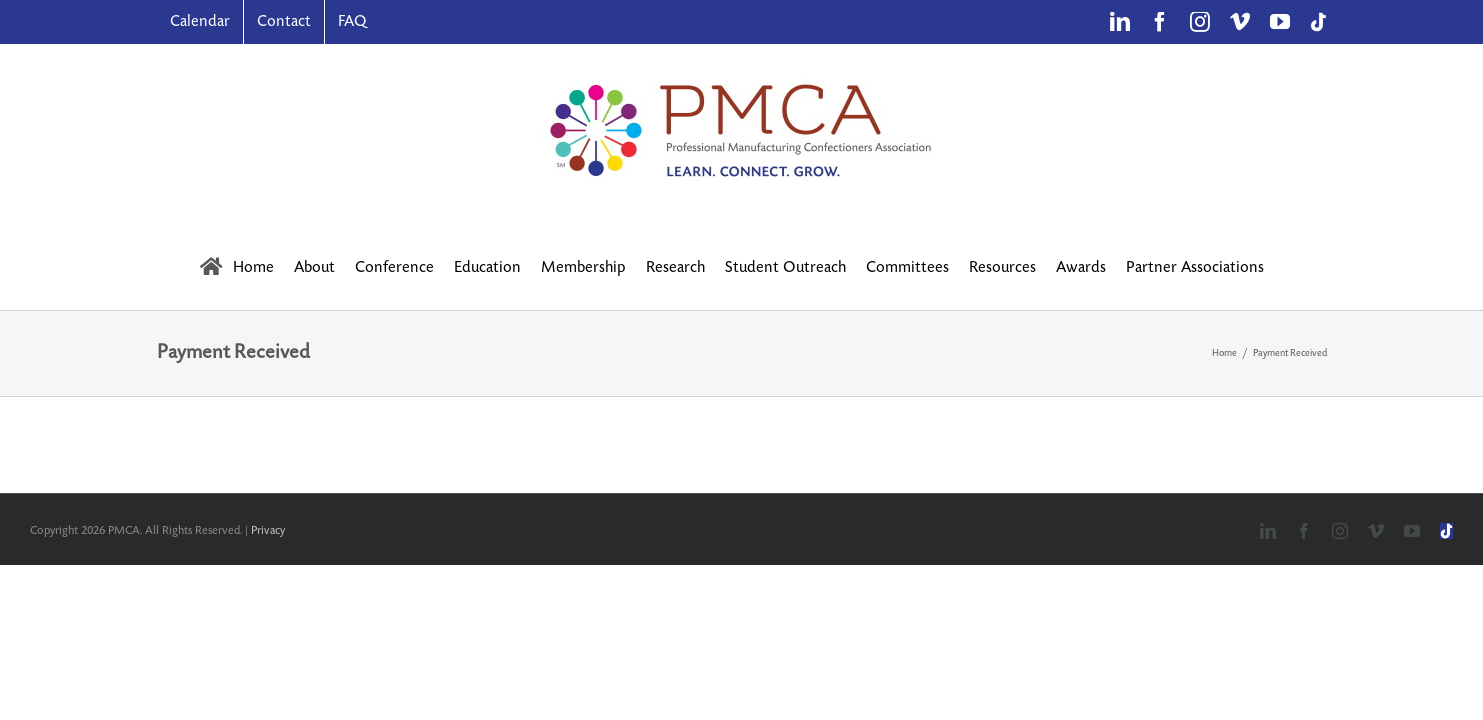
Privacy (268, 530)
